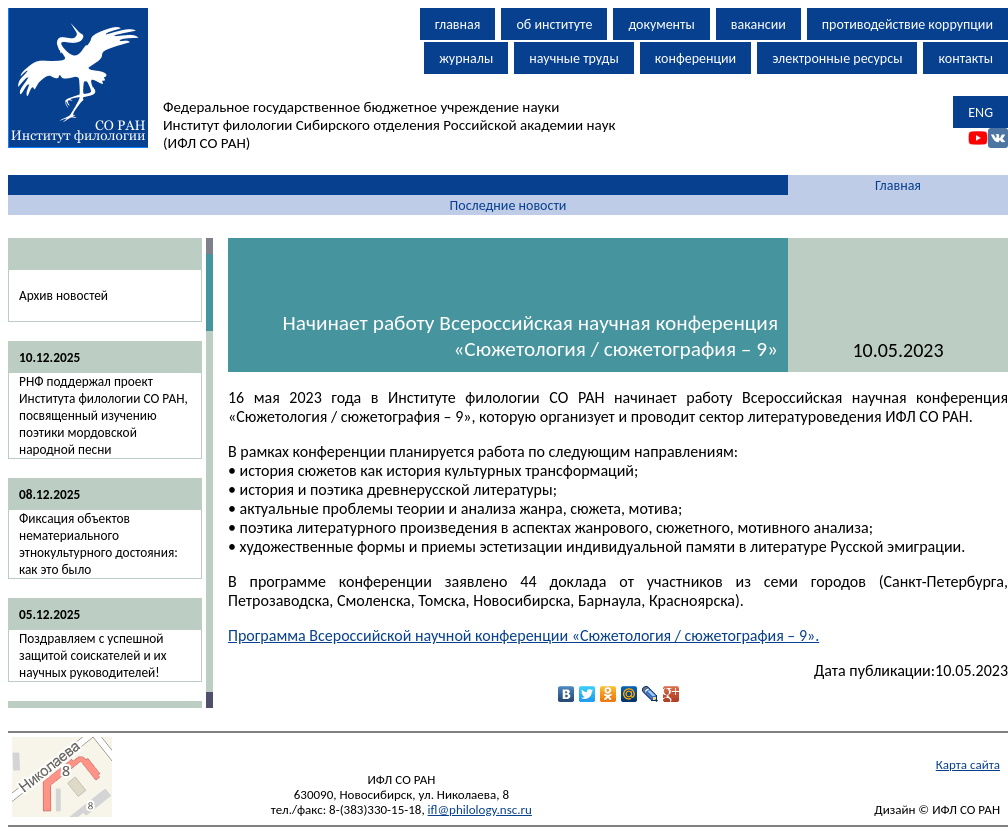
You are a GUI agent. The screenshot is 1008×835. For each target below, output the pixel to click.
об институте (554, 24)
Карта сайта (968, 764)
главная (458, 24)
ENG (980, 112)
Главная (898, 185)
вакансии (758, 24)
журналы (466, 58)
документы (661, 24)
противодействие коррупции (907, 24)
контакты (965, 58)
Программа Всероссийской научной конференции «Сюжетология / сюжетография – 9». (523, 635)
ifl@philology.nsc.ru (480, 809)
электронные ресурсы (837, 58)
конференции (695, 58)
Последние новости (508, 205)
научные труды (574, 58)
